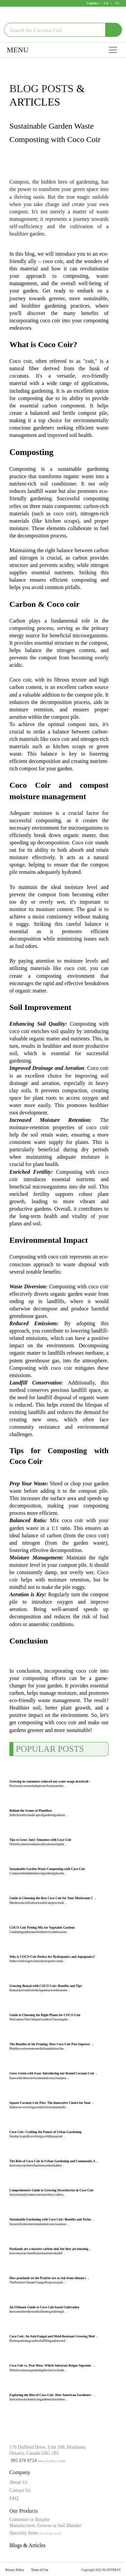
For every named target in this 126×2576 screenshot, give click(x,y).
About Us (18, 2482)
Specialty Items (35, 2532)
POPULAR (35, 1749)
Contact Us (20, 2490)
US (117, 3)
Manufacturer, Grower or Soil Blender (45, 2525)
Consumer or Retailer (29, 2519)
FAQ (13, 2498)
